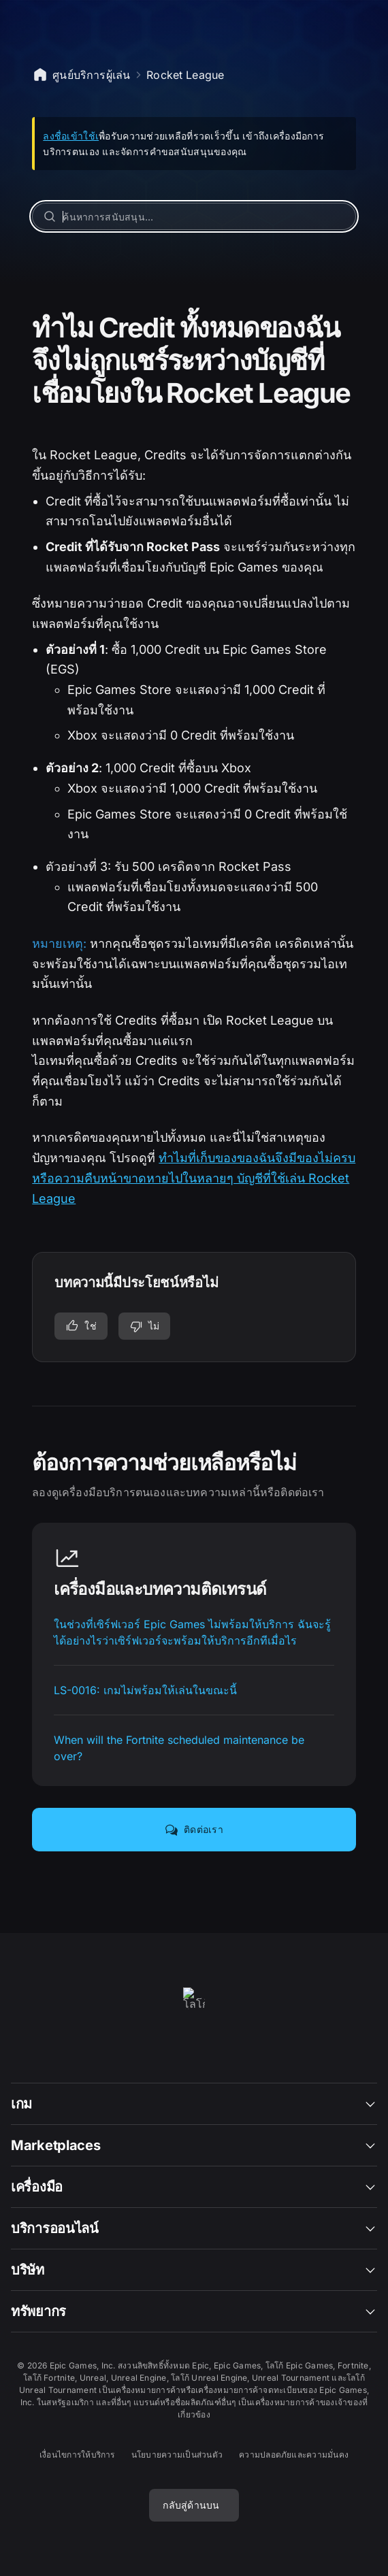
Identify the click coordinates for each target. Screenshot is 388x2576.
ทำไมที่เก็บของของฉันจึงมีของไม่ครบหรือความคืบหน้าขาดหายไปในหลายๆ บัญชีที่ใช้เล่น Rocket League (193, 1178)
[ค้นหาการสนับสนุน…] (193, 216)
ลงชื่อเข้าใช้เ (71, 136)
